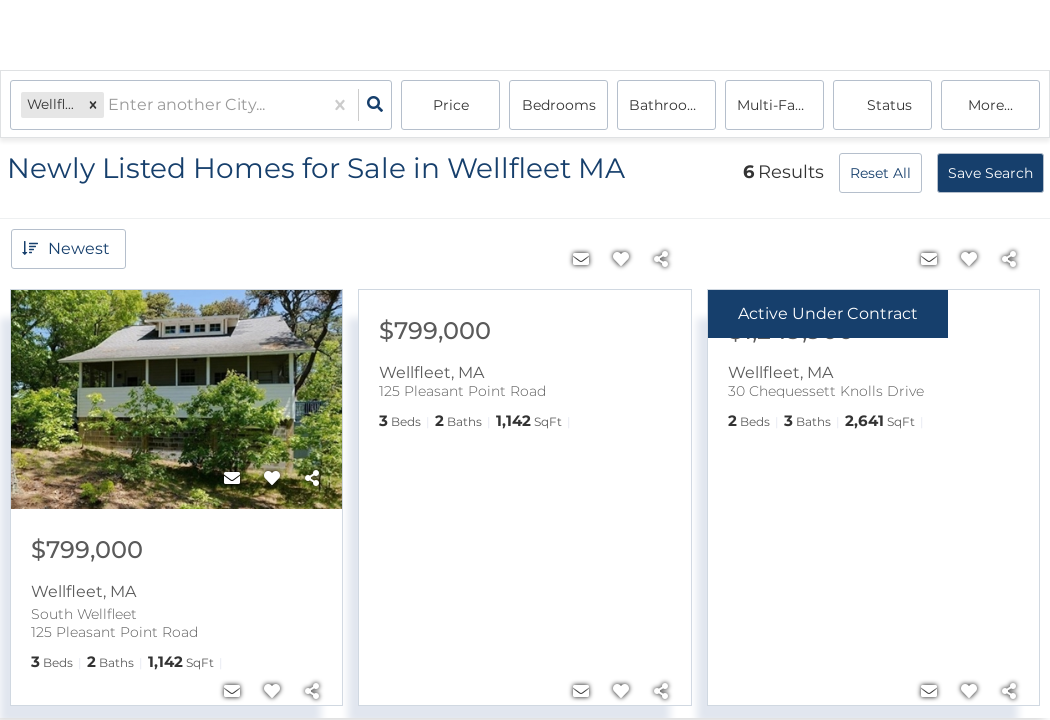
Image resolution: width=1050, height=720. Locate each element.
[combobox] (110, 105)
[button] (93, 104)
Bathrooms (669, 105)
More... (990, 105)
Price (451, 105)
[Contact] (232, 479)
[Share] (312, 479)
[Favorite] (272, 479)
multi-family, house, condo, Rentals (780, 105)
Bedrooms (559, 105)
